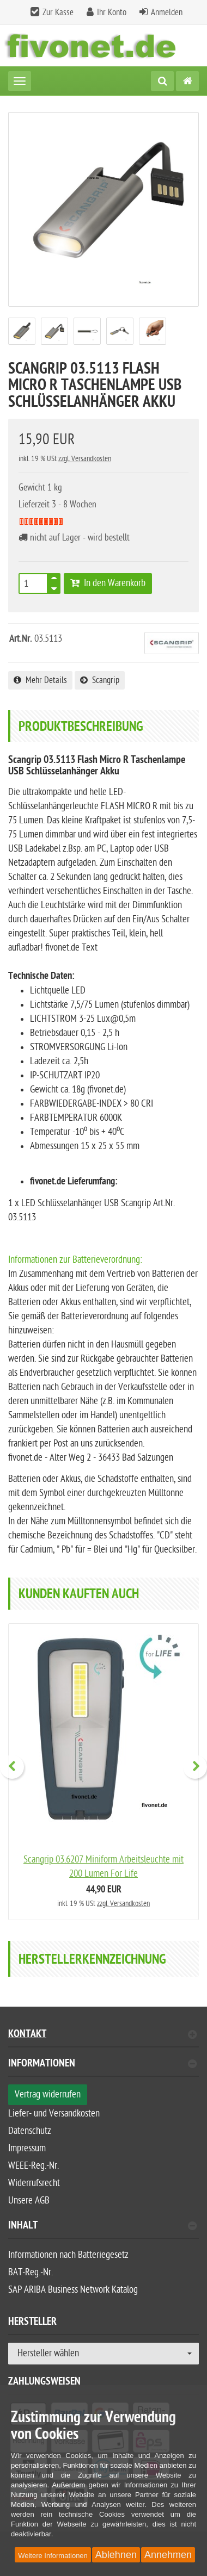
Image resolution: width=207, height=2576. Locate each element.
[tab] (103, 2068)
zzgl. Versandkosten (84, 458)
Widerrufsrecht (34, 2183)
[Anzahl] (33, 583)
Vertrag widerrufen (48, 2094)
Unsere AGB (29, 2200)
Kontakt (102, 2035)
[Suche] (162, 81)
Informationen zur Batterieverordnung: (75, 1259)
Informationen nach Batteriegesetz (68, 2255)
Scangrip (99, 680)
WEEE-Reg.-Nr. (33, 2165)
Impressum (27, 2148)
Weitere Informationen (53, 2556)
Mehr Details (40, 680)
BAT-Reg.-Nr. (30, 2272)
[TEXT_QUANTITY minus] (54, 587)
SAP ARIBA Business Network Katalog (73, 2289)
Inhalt (102, 2226)
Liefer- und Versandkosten (54, 2113)
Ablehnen (116, 2554)
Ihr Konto (111, 12)
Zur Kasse (58, 12)
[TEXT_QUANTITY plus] (54, 580)
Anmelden (166, 12)
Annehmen (168, 2554)
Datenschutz (29, 2131)
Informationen (102, 2064)
